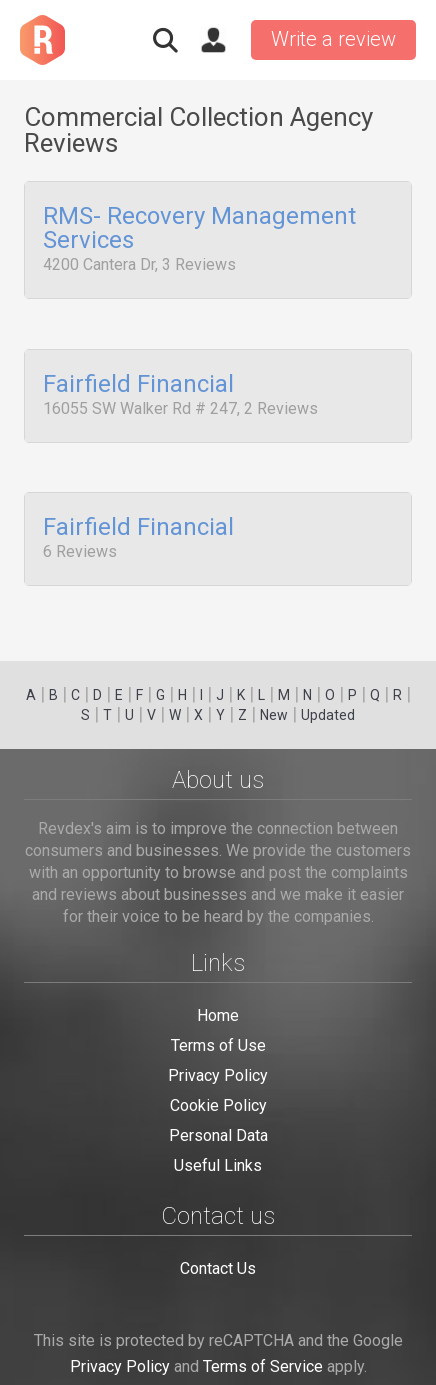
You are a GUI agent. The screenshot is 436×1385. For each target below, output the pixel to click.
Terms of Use (218, 1045)
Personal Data (218, 1135)
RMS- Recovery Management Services (199, 229)
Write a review (333, 39)
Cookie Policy (218, 1105)
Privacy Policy (218, 1075)
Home (218, 1015)
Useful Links (218, 1165)
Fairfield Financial (138, 378)
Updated (328, 715)
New (274, 715)
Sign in (213, 40)
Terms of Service (263, 1366)
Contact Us (218, 1268)
